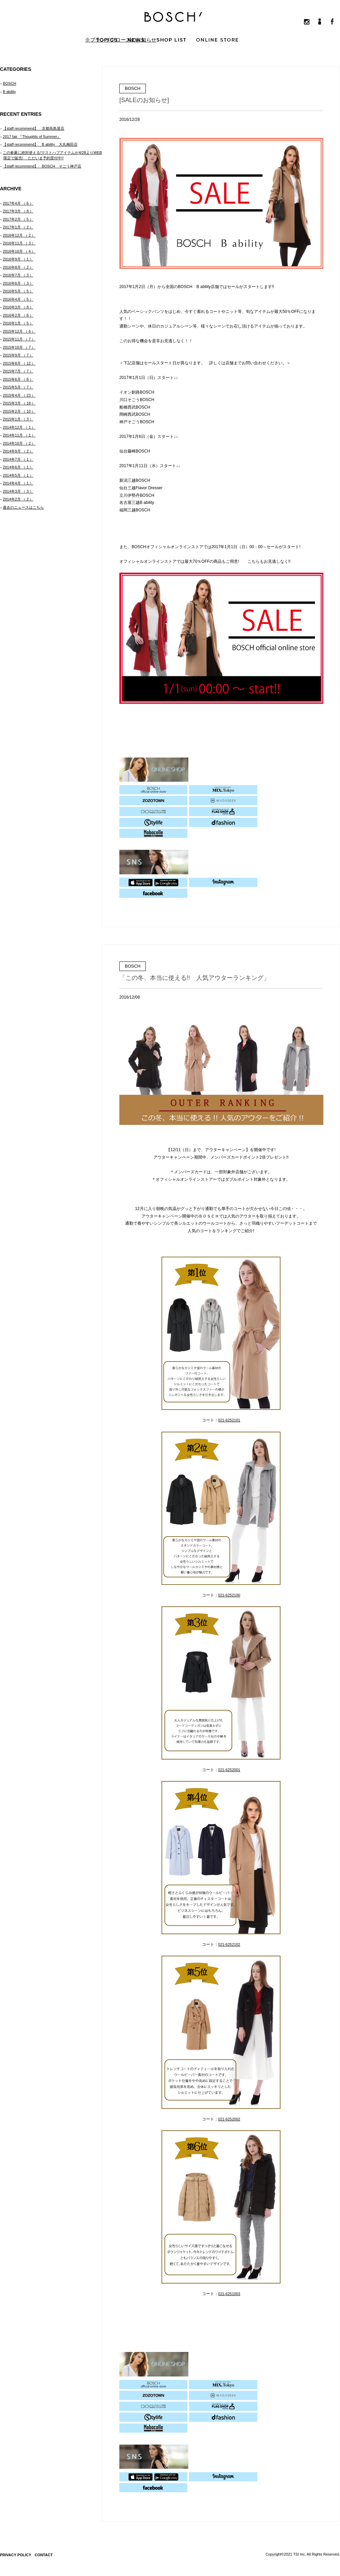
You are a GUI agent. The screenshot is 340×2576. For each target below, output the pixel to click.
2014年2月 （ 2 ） (18, 499)
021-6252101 (229, 1420)
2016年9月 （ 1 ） (18, 259)
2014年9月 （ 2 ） (18, 451)
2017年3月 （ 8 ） (18, 211)
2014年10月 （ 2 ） (19, 443)
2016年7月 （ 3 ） (18, 275)
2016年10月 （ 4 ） (19, 251)
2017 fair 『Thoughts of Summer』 (32, 136)
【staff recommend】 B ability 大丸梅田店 (40, 144)
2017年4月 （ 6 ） (18, 203)
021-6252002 (229, 2119)
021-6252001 (229, 1770)
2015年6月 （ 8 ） (18, 379)
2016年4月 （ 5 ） (18, 299)
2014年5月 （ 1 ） (18, 475)
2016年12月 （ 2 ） (19, 235)
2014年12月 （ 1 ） (19, 427)
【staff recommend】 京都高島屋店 (33, 128)
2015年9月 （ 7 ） (18, 355)
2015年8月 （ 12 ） (19, 363)
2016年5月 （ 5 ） (18, 291)
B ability (9, 92)
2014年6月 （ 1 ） (18, 467)
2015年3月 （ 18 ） (19, 403)
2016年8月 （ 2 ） (18, 267)
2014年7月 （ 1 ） (18, 459)
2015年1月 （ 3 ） (18, 419)
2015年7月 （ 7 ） (18, 371)
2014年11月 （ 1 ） (19, 435)
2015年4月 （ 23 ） (19, 395)
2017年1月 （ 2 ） (18, 227)
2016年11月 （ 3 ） (19, 243)
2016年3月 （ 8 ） (18, 307)
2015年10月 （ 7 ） (19, 347)
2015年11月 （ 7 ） (19, 339)
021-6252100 (229, 1595)
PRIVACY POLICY (15, 2555)
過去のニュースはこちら (23, 507)
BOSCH (9, 83)
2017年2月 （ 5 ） (18, 219)
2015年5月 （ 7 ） (18, 387)
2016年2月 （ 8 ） (18, 315)
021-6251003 (229, 2294)
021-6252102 (229, 1944)
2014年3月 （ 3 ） (18, 491)
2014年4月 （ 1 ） (18, 483)
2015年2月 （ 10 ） (19, 411)
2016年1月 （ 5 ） (18, 323)
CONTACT (44, 2555)
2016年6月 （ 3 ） (18, 283)
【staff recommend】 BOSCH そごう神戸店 (42, 166)
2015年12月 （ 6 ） (19, 331)
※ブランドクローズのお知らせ (120, 40)
